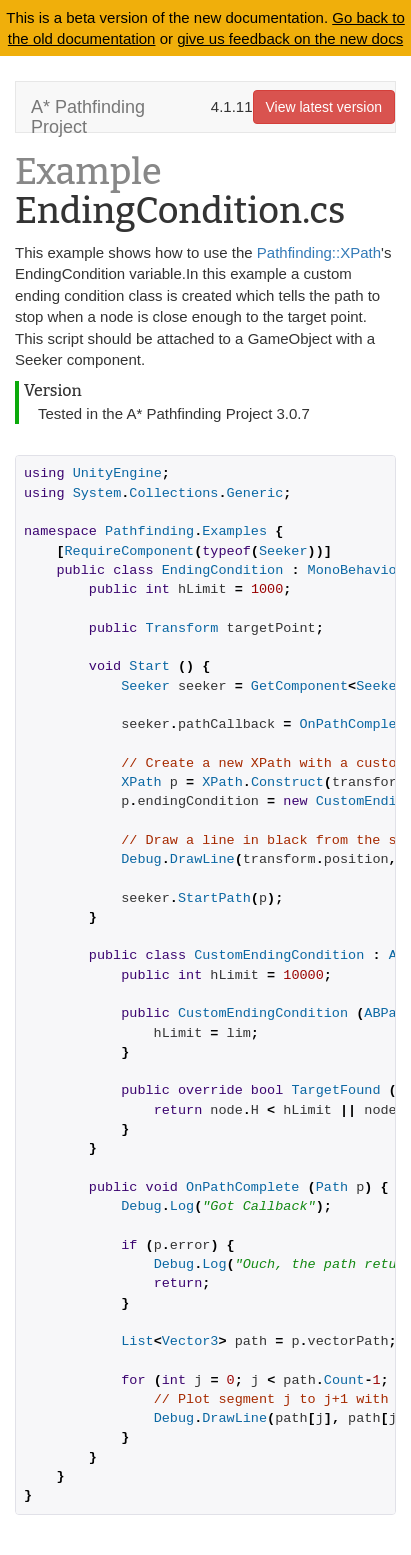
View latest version (324, 107)
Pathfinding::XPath (319, 252)
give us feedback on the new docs (290, 38)
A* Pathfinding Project (88, 114)
